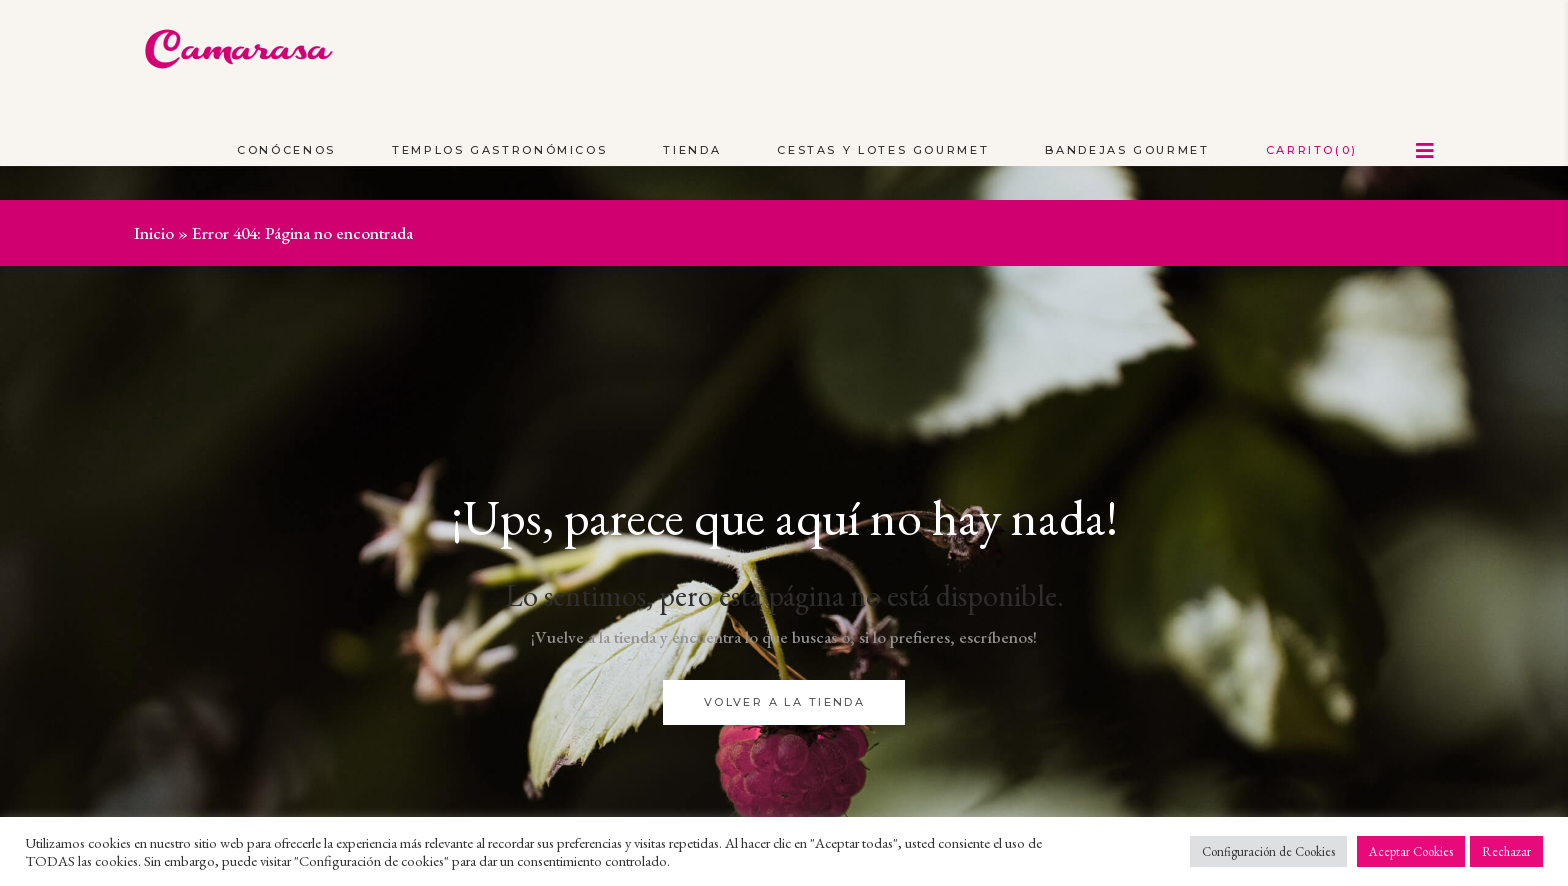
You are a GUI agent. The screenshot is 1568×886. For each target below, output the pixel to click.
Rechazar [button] (1506, 851)
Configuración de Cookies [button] (1268, 851)
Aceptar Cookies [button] (1411, 851)
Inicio (154, 233)
